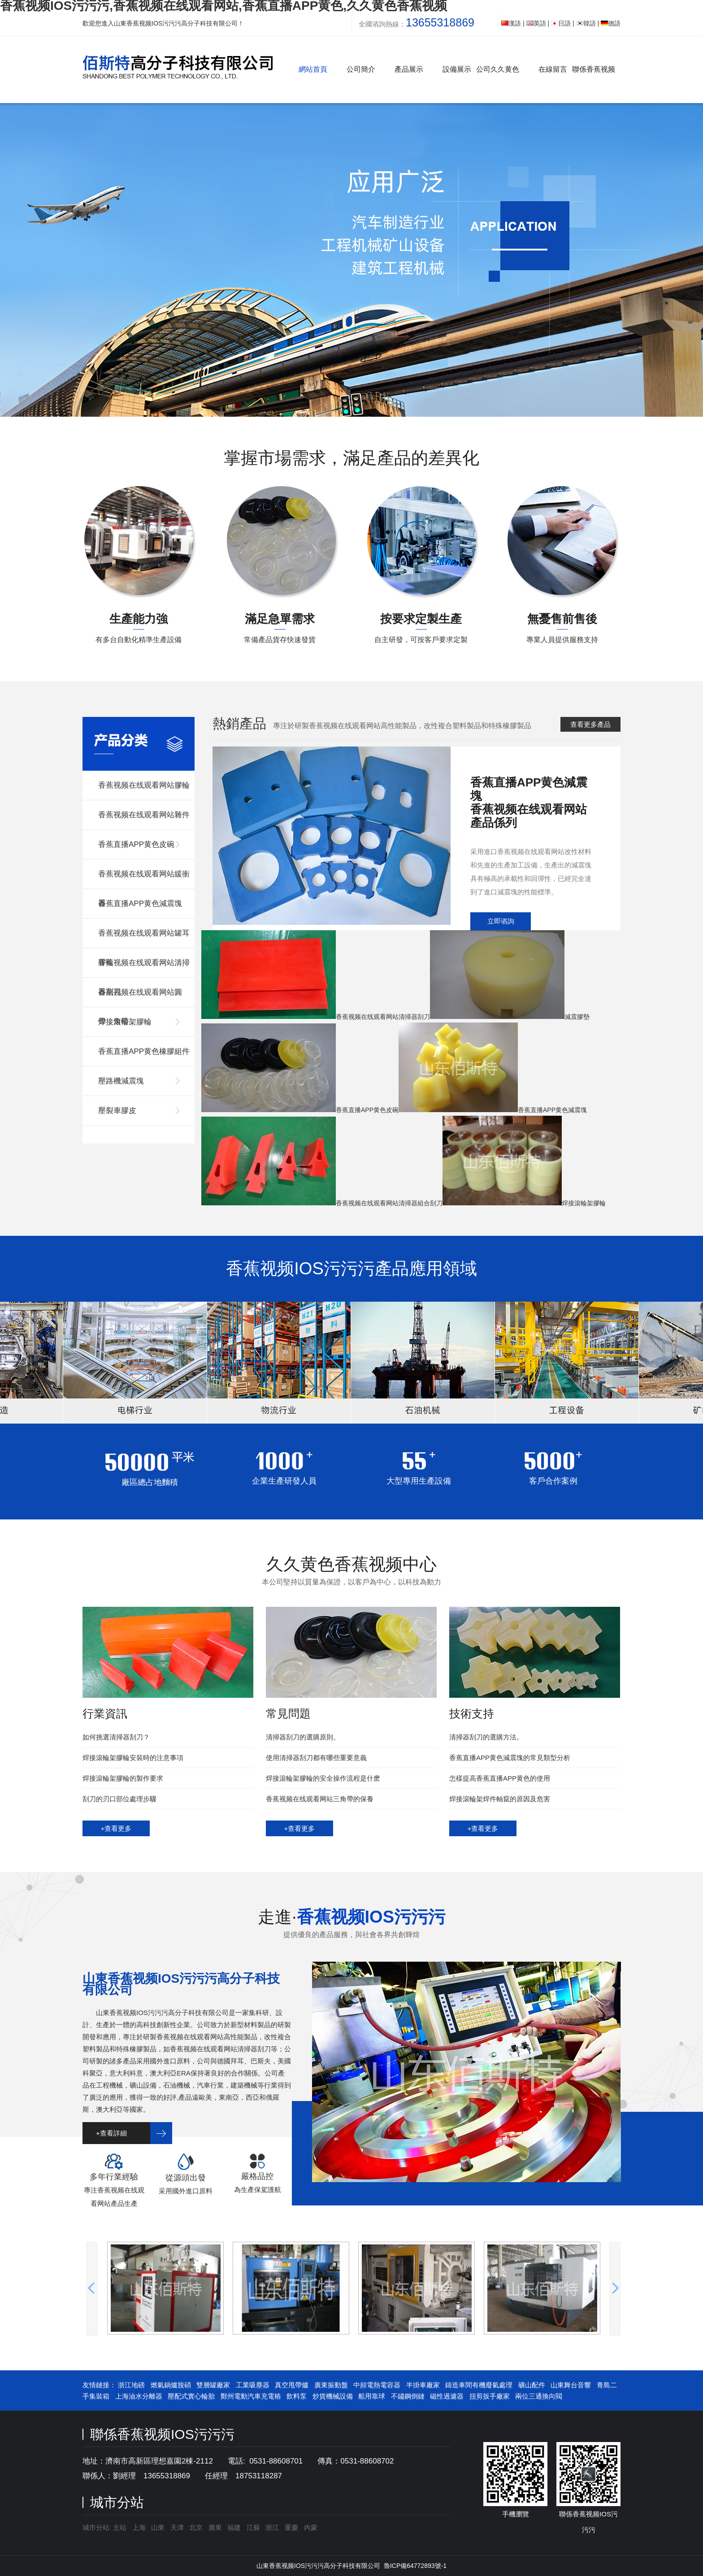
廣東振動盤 (331, 2385)
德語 (611, 23)
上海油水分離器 (138, 2396)
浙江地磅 (131, 2385)
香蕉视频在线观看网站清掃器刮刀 (144, 968)
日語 (561, 23)
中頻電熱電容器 (376, 2385)
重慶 (291, 2527)
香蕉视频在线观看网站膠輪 (144, 785)
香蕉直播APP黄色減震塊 (140, 903)
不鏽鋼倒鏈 (408, 2396)
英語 (536, 23)
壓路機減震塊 (121, 1081)
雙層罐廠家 (213, 2385)
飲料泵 (296, 2396)
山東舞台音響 (571, 2385)
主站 (118, 2527)
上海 (139, 2527)
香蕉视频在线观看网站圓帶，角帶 (140, 997)
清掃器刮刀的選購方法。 (486, 1737)
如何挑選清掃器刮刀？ (116, 1737)
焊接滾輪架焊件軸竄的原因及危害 (499, 1799)
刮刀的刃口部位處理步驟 (119, 1799)
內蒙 (310, 2527)
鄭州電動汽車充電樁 (251, 2396)
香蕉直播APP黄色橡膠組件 (144, 1051)
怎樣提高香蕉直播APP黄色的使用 (499, 1778)
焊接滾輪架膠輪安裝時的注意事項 (132, 1757)
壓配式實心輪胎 (191, 2396)
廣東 (215, 2527)
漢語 (511, 23)
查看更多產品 (590, 724)
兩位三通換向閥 (538, 2396)
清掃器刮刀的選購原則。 (303, 1737)
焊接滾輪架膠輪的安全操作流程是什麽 (323, 1778)
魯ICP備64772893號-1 (415, 2565)
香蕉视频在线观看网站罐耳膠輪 (144, 938)
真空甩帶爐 (291, 2385)
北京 (196, 2527)
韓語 (586, 23)
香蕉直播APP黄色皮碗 (136, 844)
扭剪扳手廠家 (489, 2396)
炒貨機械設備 (332, 2396)
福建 (234, 2527)
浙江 (272, 2527)
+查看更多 (116, 1828)
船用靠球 (371, 2396)
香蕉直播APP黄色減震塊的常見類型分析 (509, 1757)
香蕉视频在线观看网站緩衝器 (144, 879)
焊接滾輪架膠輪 (125, 1022)
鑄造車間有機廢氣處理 (478, 2385)
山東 (158, 2527)
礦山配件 (531, 2385)
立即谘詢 (500, 921)
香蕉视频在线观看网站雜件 (144, 815)
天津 (177, 2527)
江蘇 (253, 2527)
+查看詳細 (111, 2133)
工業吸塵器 (252, 2385)
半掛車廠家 (423, 2385)
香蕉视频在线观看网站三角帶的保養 (319, 1799)
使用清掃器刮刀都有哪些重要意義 (316, 1757)
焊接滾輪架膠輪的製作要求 (122, 1778)
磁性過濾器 (447, 2396)
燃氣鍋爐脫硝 (171, 2385)
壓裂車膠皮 (117, 1110)
